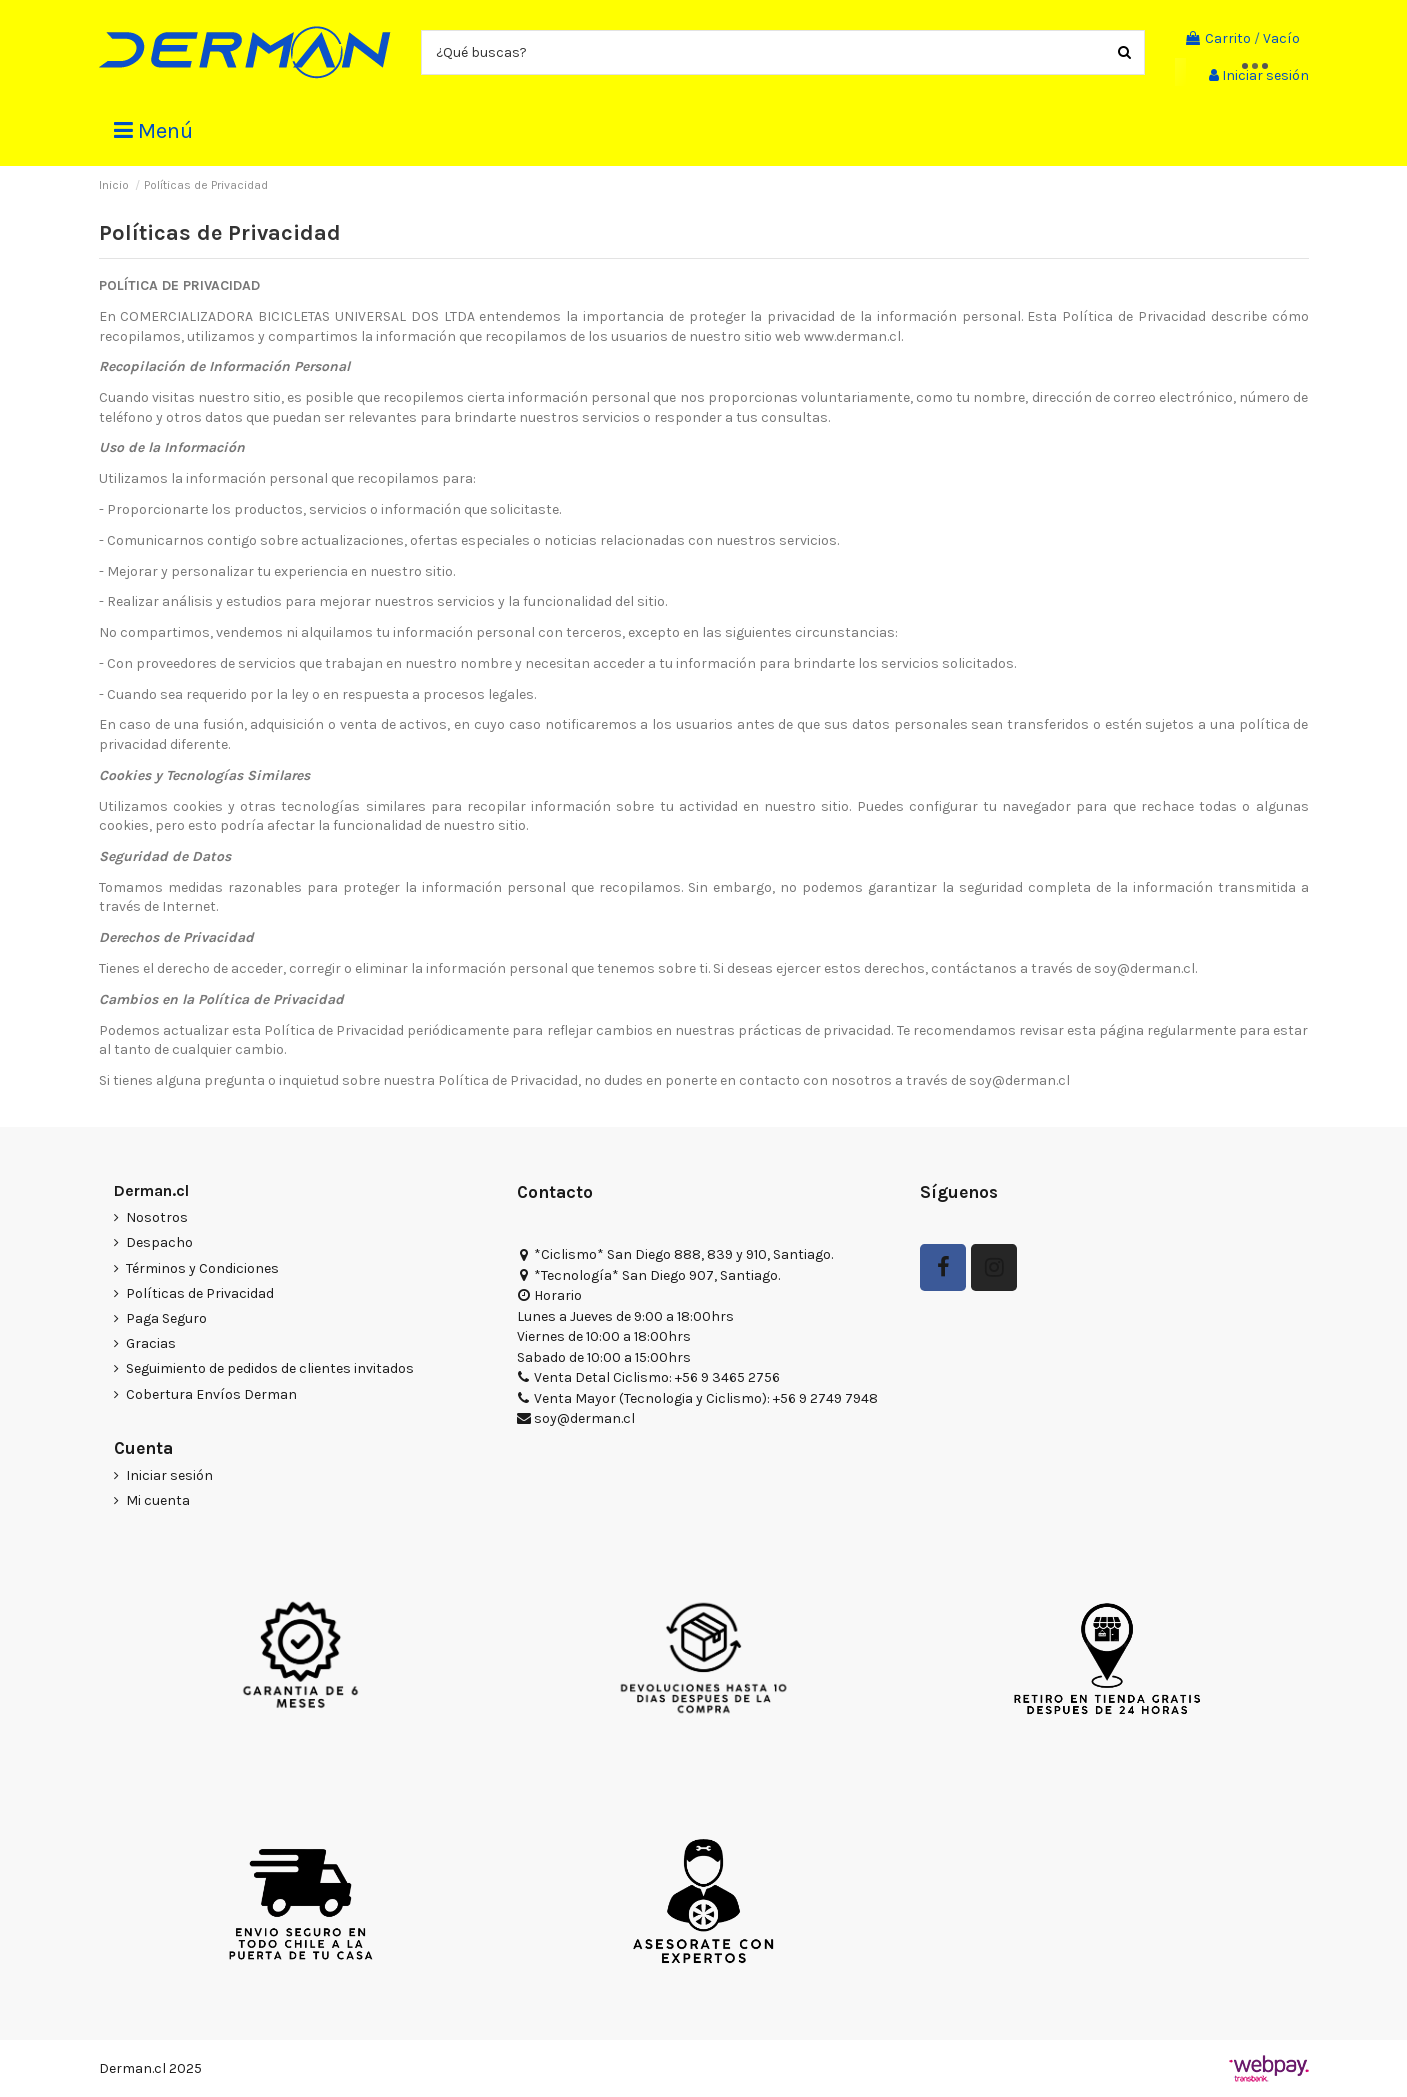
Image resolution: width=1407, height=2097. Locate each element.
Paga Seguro (166, 1318)
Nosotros (157, 1217)
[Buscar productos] (1124, 52)
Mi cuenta (158, 1500)
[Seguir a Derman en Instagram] (994, 1267)
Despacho (159, 1242)
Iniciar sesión (169, 1475)
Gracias (151, 1343)
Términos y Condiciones (202, 1268)
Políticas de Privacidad (200, 1293)
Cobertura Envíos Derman (211, 1394)
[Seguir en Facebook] (943, 1267)
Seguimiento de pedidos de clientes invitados (270, 1368)
